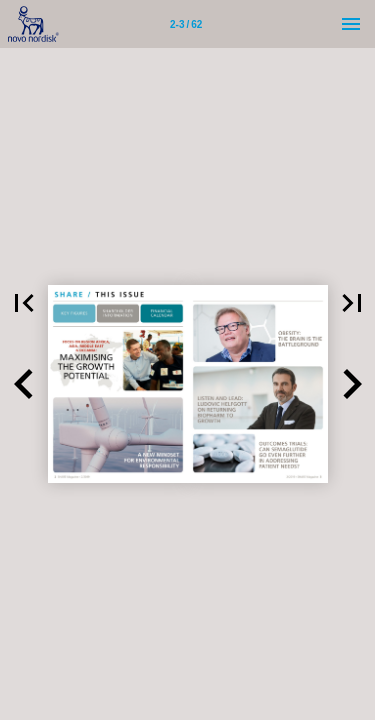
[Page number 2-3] (186, 24)
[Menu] (351, 24)
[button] (24, 384)
